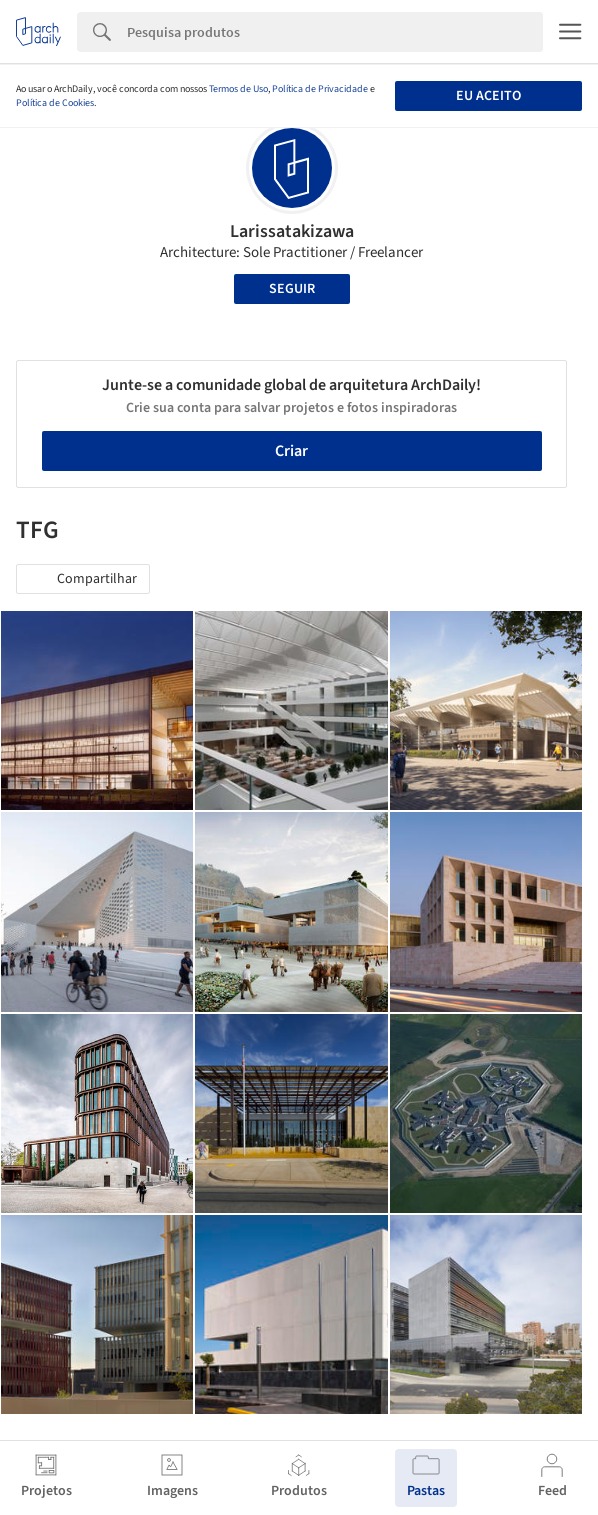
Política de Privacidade (320, 89)
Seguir (292, 289)
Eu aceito (488, 96)
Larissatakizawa (292, 231)
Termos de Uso (238, 89)
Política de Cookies (55, 103)
